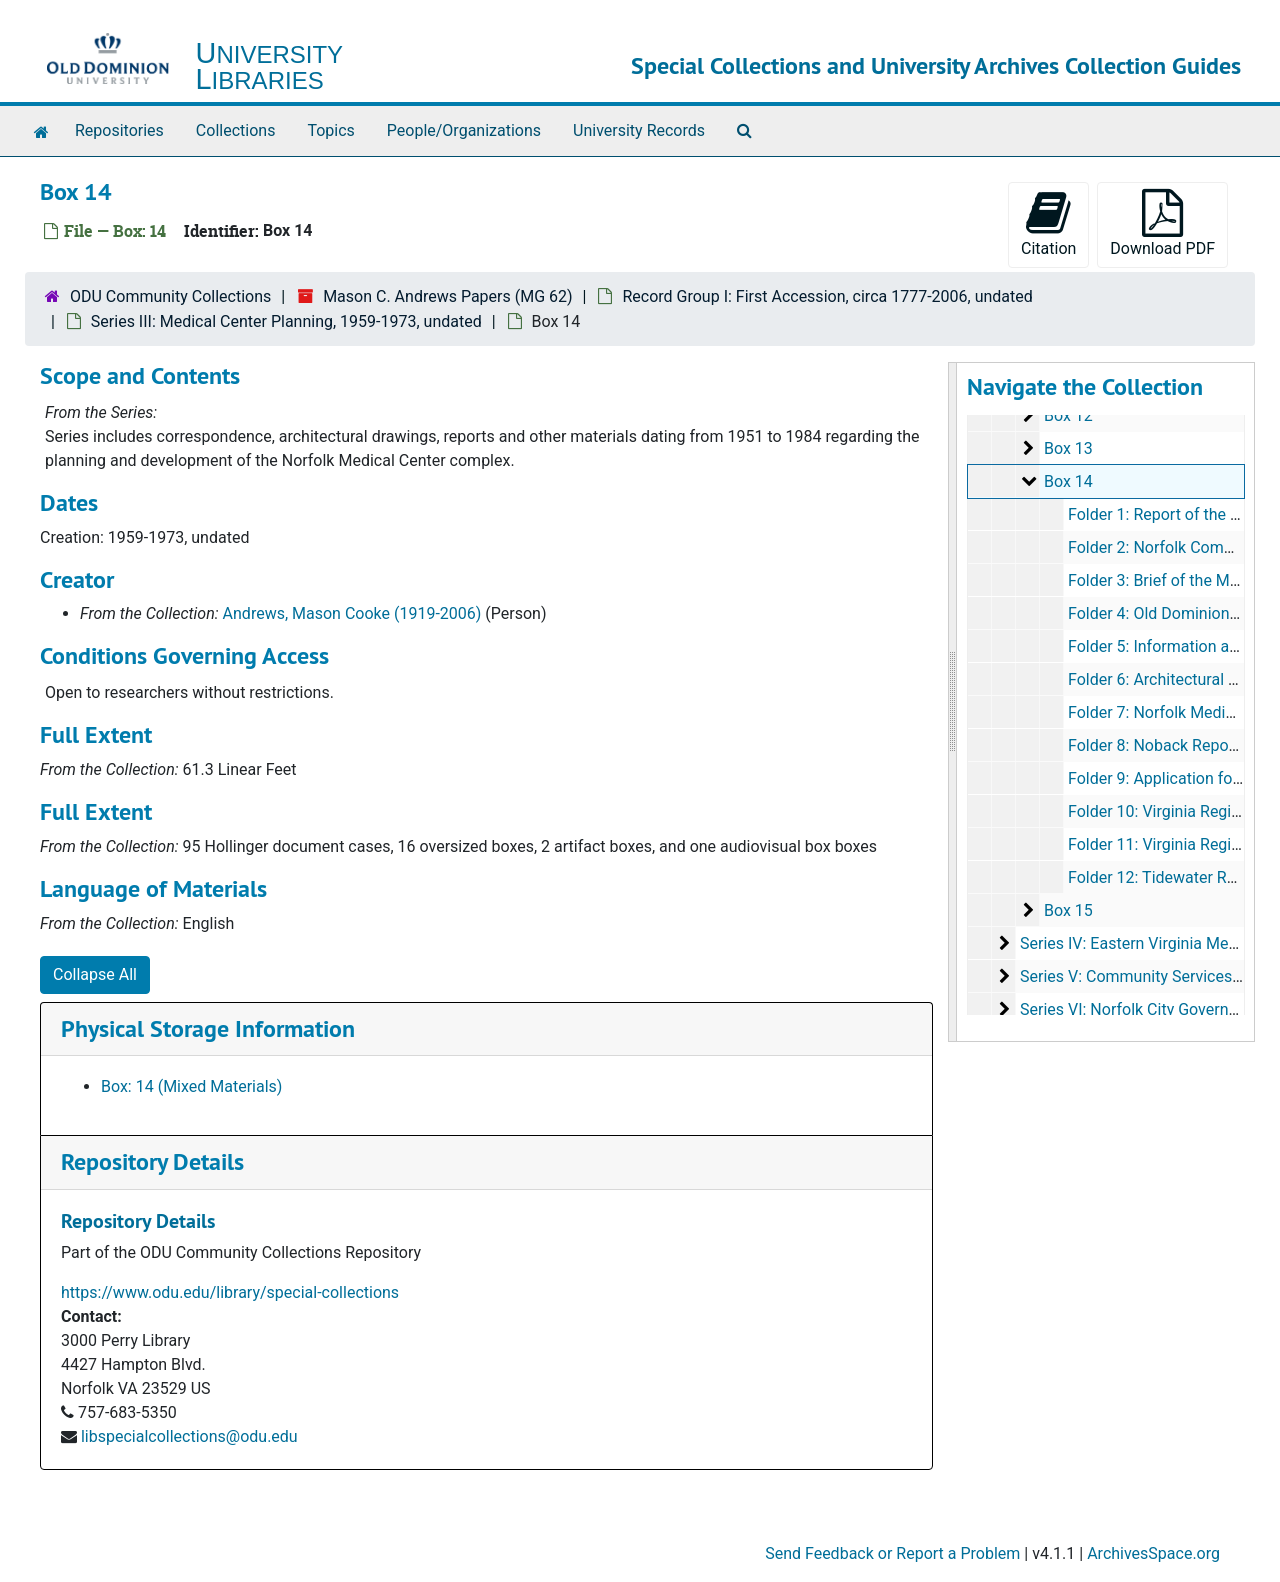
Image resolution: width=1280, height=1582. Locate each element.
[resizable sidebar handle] (953, 702)
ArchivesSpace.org (1153, 1553)
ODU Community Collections (170, 296)
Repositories (119, 130)
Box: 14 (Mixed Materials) (191, 1086)
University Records (639, 130)
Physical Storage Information (208, 1028)
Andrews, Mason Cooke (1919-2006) (352, 613)
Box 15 (1067, 910)
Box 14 (1067, 481)
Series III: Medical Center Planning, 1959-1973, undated (286, 321)
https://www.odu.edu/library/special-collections (230, 1292)
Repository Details (152, 1161)
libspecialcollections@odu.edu (189, 1436)
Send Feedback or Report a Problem (892, 1553)
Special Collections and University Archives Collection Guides (936, 65)
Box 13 (1067, 448)
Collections (236, 130)
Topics (330, 130)
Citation (1048, 223)
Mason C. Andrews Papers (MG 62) (447, 296)
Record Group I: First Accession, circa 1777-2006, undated (827, 296)
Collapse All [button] (95, 974)
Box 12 (1067, 415)
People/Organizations (464, 130)
